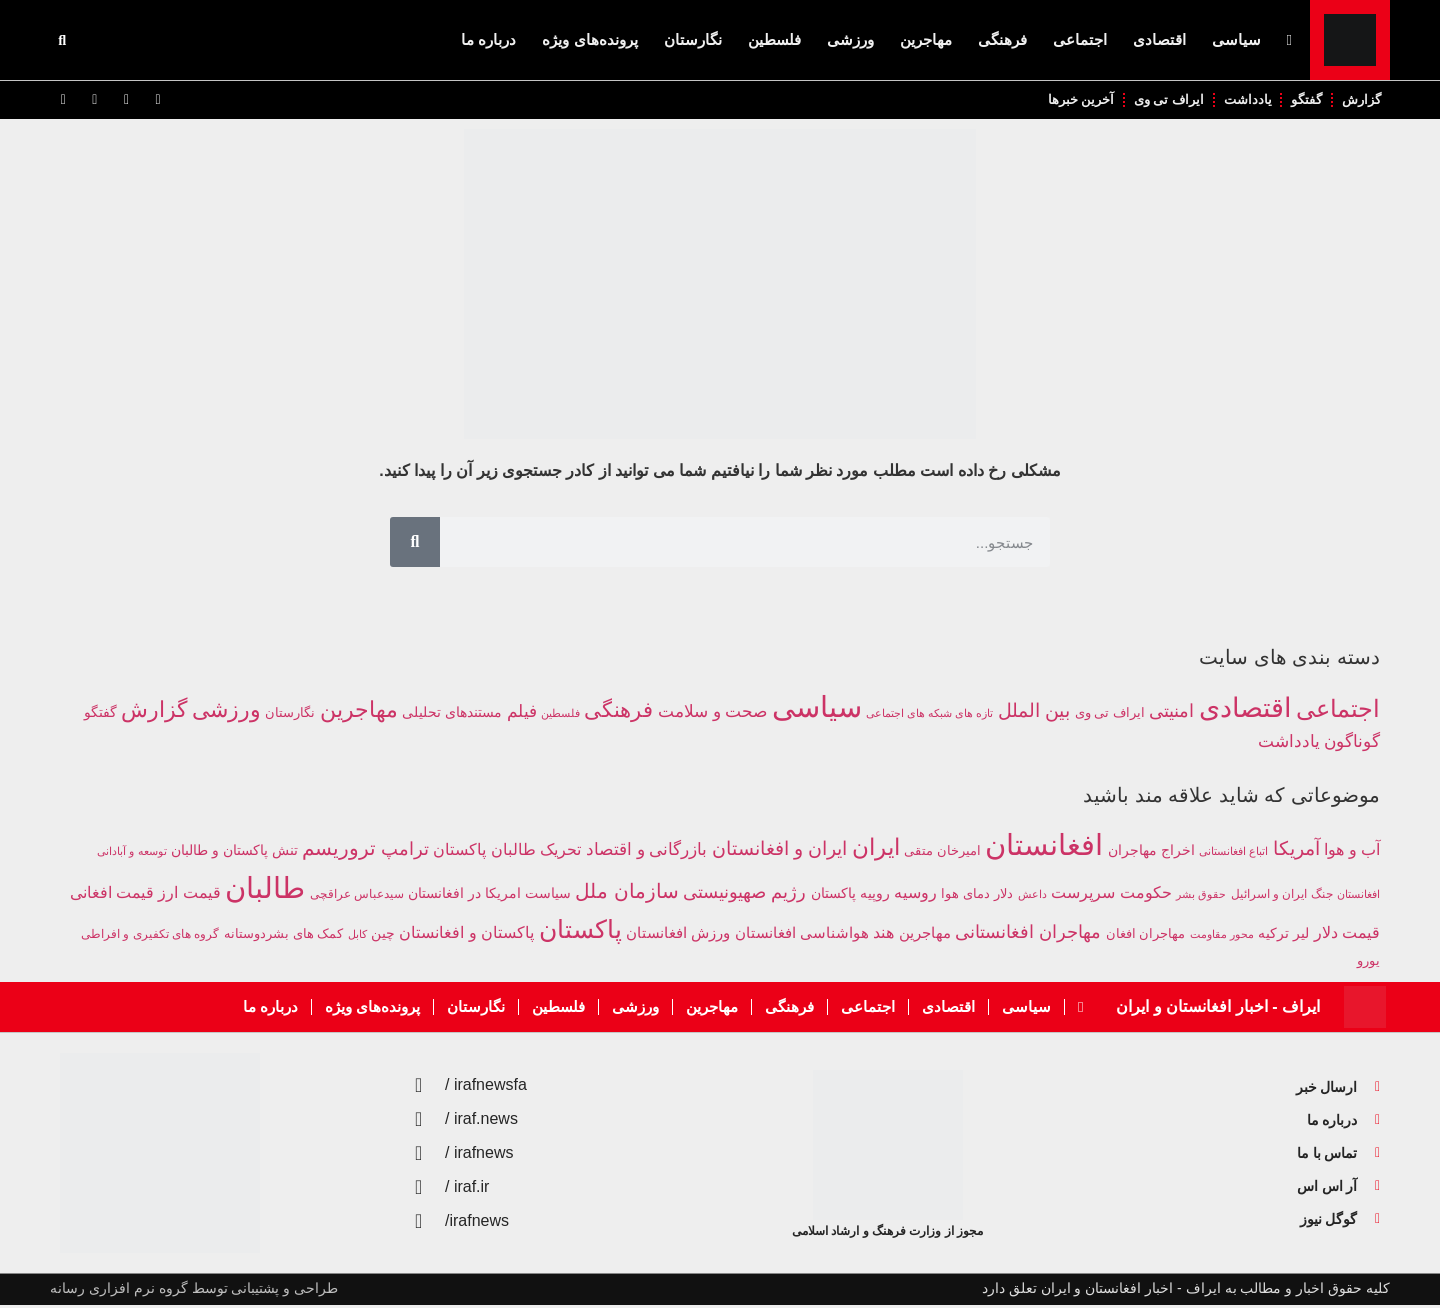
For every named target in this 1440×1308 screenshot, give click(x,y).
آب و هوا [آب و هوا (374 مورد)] (1352, 851)
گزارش (1360, 100)
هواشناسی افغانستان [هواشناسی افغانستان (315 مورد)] (802, 935)
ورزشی (850, 39)
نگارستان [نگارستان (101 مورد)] (290, 714)
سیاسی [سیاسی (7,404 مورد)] (817, 708)
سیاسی (1236, 39)
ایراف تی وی (1161, 100)
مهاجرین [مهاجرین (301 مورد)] (925, 936)
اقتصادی (1159, 39)
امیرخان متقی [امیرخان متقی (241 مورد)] (942, 852)
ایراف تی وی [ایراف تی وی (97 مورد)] (1110, 715)
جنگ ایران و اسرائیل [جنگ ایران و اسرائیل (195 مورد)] (1282, 896)
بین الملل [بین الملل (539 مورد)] (1034, 712)
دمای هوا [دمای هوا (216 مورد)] (965, 896)
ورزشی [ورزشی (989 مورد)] (226, 711)
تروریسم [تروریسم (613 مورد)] (339, 850)
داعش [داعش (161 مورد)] (1032, 896)
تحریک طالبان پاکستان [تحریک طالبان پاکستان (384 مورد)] (507, 851)
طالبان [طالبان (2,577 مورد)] (265, 890)
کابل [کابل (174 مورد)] (357, 937)
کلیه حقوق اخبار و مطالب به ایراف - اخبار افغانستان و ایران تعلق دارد (1186, 1291)
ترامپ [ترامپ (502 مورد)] (405, 851)
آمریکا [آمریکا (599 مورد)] (1296, 850)
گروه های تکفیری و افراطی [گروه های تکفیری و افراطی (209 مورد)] (150, 937)
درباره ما (488, 39)
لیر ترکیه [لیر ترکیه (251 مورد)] (1283, 936)
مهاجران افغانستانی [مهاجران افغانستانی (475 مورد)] (1028, 935)
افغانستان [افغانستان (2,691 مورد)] (1044, 846)
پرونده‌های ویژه (589, 39)
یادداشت (1242, 100)
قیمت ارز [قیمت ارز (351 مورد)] (189, 894)
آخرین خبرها (1070, 100)
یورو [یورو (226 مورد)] (1368, 963)
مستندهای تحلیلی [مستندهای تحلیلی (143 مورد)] (452, 714)
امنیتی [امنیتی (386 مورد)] (1171, 713)
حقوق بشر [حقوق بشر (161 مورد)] (1201, 896)
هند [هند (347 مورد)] (883, 935)
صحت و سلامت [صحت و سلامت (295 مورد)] (712, 713)
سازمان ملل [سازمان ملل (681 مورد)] (627, 893)
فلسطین (774, 39)
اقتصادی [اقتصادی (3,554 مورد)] (1245, 710)
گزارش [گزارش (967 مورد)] (154, 712)
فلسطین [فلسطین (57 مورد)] (560, 715)
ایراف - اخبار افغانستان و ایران (1218, 1009)
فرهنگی (1002, 39)
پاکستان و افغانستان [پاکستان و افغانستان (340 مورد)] (466, 935)
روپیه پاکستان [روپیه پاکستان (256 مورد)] (850, 895)
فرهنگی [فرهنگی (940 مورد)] (618, 712)
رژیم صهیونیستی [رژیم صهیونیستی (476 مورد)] (744, 894)
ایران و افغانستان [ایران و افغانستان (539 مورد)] (779, 850)
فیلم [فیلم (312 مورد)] (522, 713)
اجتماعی (1080, 39)
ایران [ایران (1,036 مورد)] (876, 849)
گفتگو (1303, 100)
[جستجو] (415, 544)
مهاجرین (926, 39)
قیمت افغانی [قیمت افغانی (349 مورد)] (112, 894)
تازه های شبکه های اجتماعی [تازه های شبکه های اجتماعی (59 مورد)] (929, 715)
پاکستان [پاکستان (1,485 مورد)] (580, 932)
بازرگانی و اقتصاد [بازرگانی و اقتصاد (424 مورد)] (647, 851)
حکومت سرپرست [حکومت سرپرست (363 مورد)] (1111, 894)
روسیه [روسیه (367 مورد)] (915, 894)
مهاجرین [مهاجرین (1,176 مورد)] (359, 711)
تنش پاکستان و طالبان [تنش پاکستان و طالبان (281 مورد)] (234, 852)
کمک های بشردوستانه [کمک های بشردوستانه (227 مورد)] (283, 936)
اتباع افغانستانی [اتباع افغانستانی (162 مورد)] (1233, 853)
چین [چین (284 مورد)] (383, 936)
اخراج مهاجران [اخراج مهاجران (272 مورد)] (1151, 852)
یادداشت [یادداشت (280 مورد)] (1289, 743)
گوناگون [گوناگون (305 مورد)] (1352, 743)
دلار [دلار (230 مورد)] (1003, 895)
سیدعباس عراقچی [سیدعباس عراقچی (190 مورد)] (357, 895)
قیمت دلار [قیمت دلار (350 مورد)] (1347, 935)
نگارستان (693, 39)
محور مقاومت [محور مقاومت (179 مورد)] (1222, 937)
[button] (62, 40)
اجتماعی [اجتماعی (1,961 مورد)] (1338, 710)
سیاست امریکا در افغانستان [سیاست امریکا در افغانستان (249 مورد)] (489, 895)
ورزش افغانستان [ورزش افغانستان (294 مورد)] (678, 936)
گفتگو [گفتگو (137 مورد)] (100, 714)
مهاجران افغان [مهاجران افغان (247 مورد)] (1146, 936)
